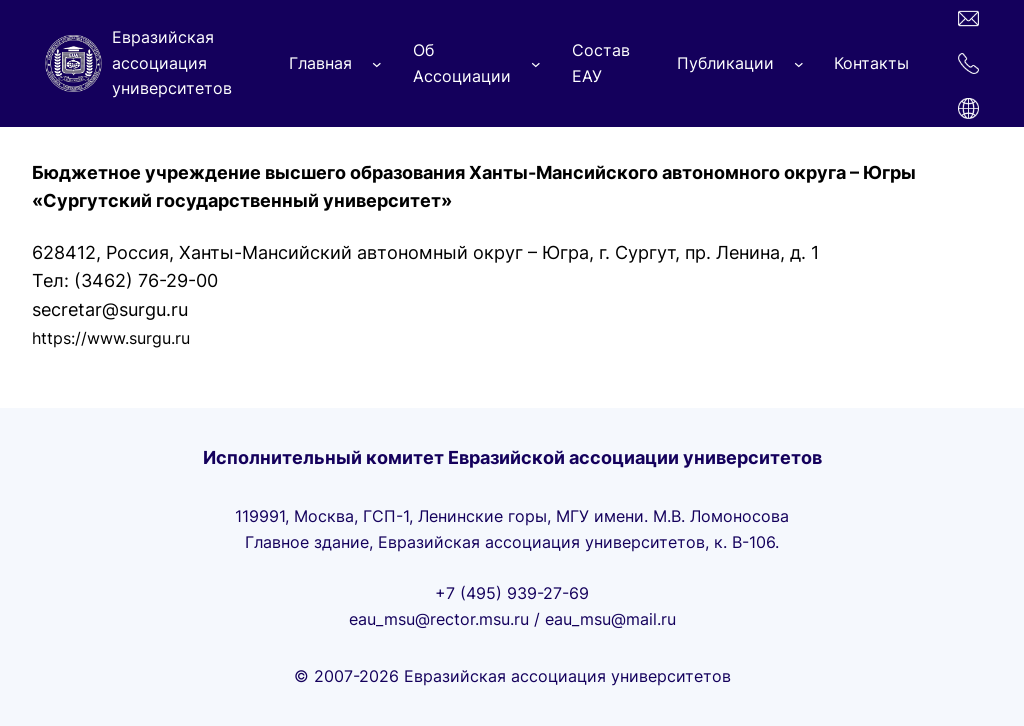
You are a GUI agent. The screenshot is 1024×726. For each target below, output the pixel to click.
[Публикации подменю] (799, 64)
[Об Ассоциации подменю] (536, 64)
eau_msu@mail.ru (610, 619)
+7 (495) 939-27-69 (512, 593)
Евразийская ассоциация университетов (172, 63)
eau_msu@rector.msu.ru (439, 619)
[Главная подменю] (377, 64)
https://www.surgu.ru (111, 338)
